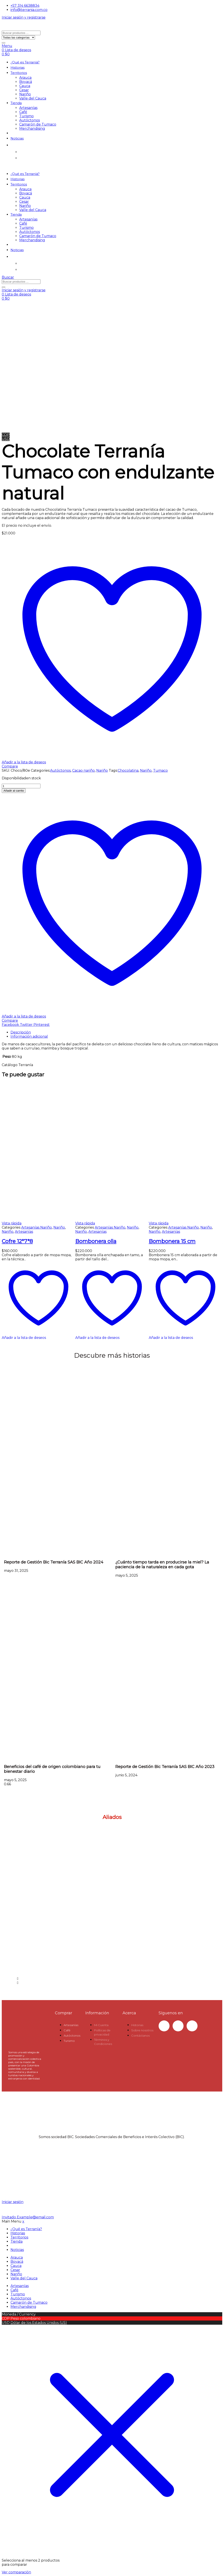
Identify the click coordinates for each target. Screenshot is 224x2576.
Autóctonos (29, 120)
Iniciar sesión (12, 2202)
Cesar (24, 90)
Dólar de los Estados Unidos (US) (38, 2323)
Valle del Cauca (32, 98)
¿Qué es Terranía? (25, 62)
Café (23, 112)
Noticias (17, 138)
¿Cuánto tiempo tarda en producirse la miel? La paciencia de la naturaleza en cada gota (162, 1564)
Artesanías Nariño (36, 1227)
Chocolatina (128, 770)
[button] (112, 1978)
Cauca (24, 86)
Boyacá (25, 82)
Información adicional (29, 1036)
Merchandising (32, 128)
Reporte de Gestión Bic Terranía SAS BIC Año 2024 (53, 1562)
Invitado (28, 2217)
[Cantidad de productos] (21, 786)
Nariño (25, 94)
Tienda (16, 103)
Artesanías (28, 108)
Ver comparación (16, 2572)
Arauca (25, 77)
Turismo (26, 116)
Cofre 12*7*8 (17, 1241)
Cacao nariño (83, 770)
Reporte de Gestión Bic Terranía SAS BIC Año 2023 (164, 1766)
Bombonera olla (95, 1241)
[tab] (116, 1032)
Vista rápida (11, 1223)
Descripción (20, 1032)
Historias (17, 67)
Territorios (18, 73)
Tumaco (160, 770)
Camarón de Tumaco (37, 124)
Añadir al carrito (14, 790)
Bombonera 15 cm (172, 1241)
